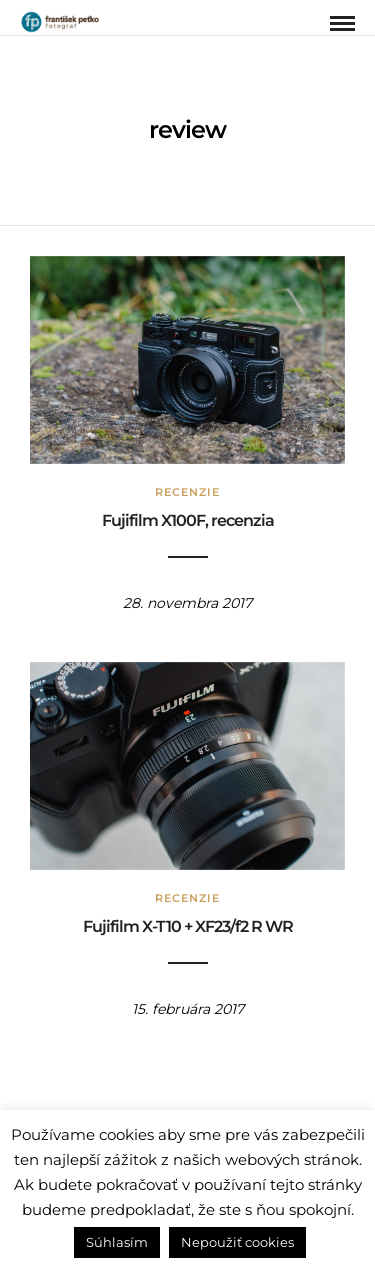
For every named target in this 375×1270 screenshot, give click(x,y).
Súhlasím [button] (117, 1242)
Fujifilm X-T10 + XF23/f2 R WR (188, 926)
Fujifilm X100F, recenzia (188, 520)
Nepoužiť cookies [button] (237, 1242)
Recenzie (187, 492)
